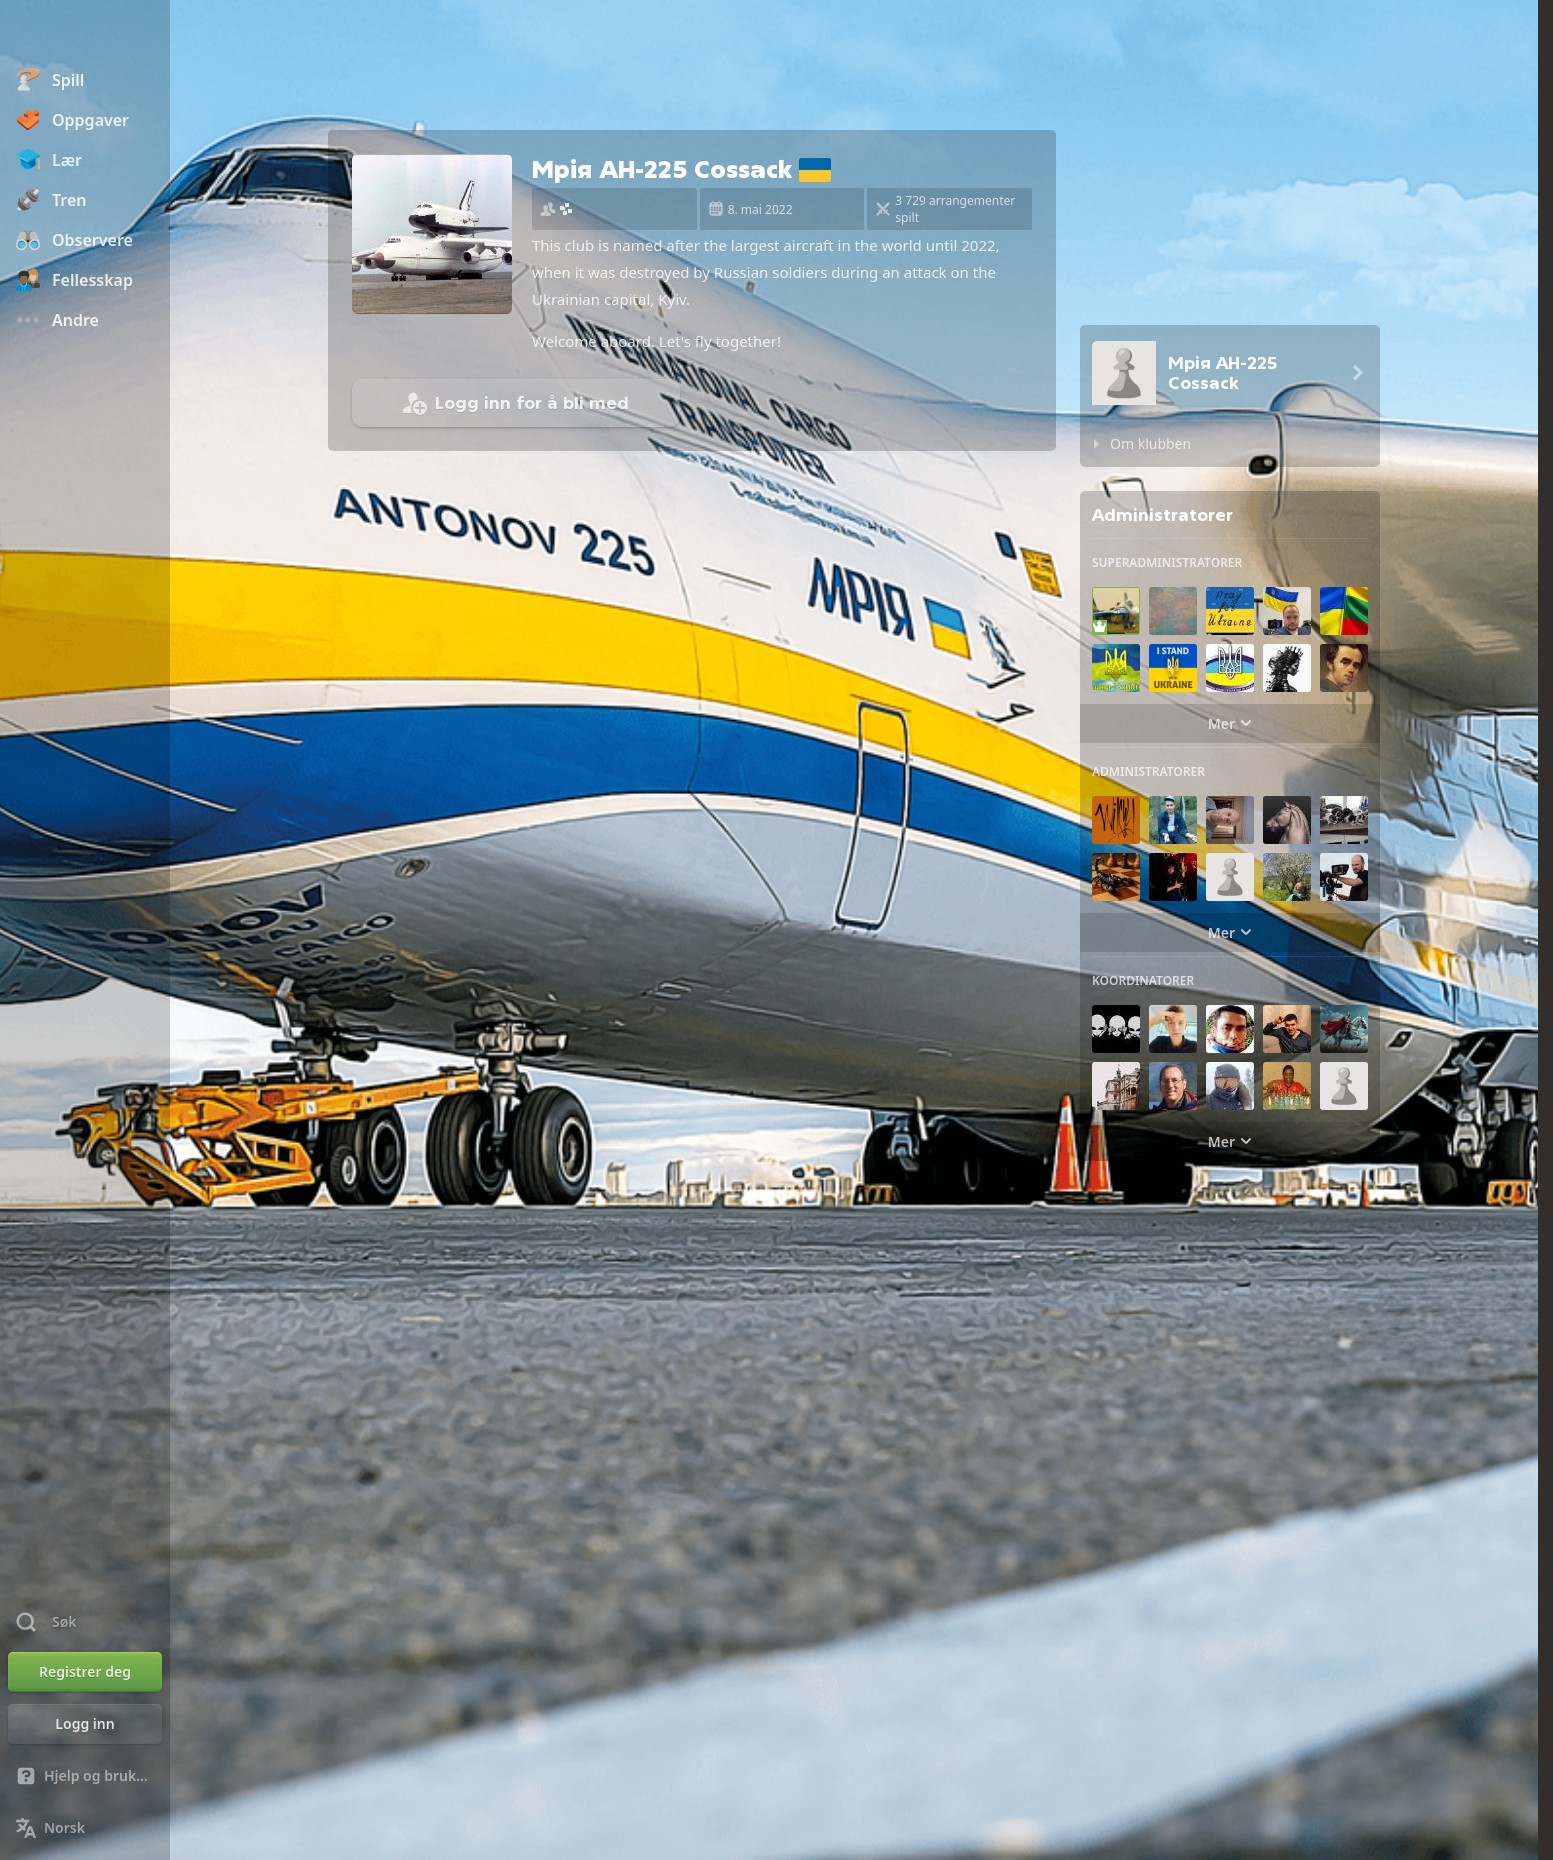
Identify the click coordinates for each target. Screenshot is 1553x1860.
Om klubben (1150, 443)
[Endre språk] (85, 1828)
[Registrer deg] (85, 1672)
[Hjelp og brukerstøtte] (85, 1776)
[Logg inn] (85, 1724)
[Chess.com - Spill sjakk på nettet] (85, 34)
